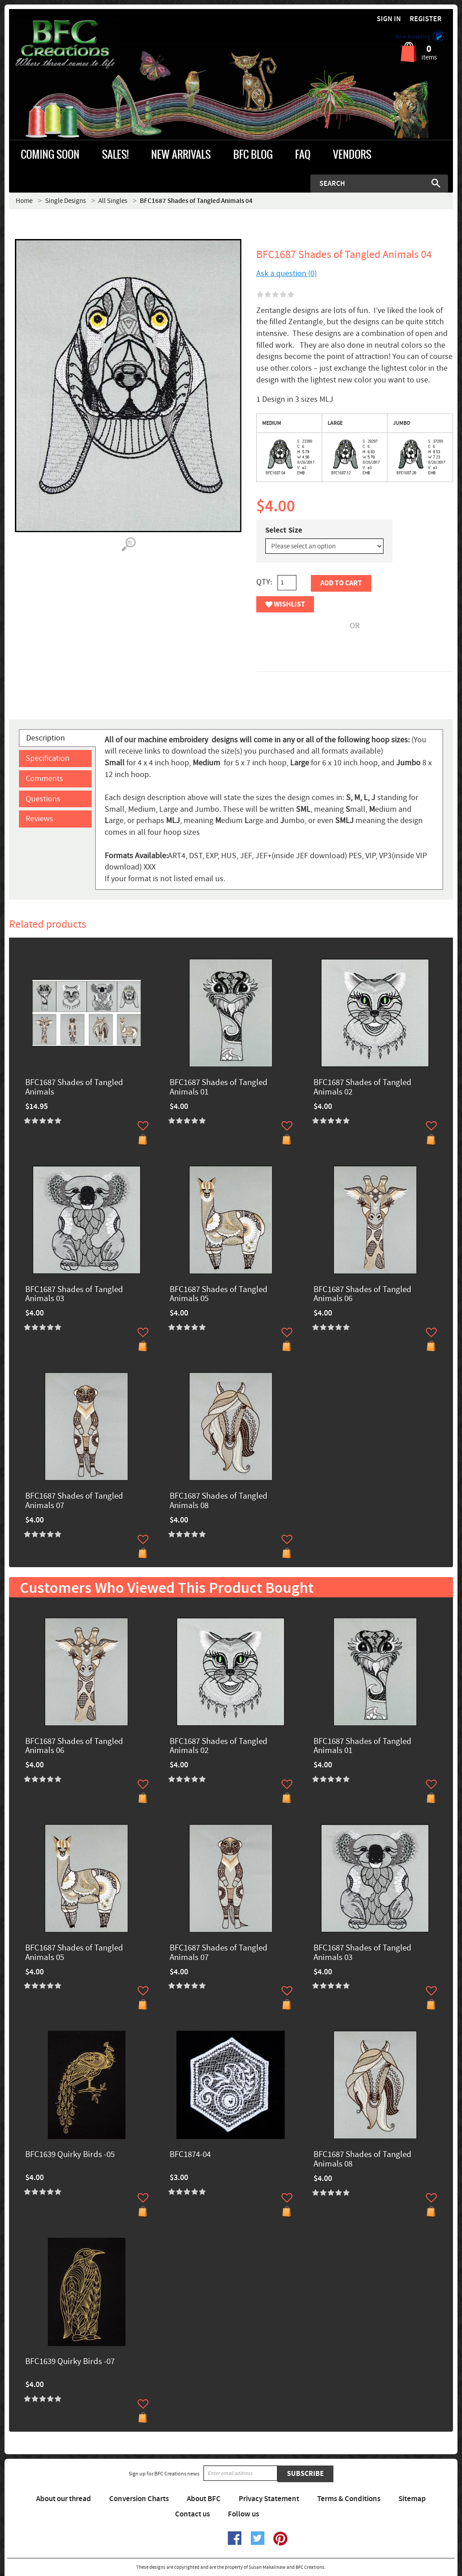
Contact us (192, 2514)
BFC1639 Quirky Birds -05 (70, 2155)
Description (45, 738)
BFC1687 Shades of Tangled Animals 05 (219, 1294)
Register (426, 19)
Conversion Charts (139, 2499)
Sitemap (412, 2499)
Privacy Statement (269, 2499)
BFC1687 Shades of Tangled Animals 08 (219, 1501)
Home (24, 201)
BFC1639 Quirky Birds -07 (70, 2362)
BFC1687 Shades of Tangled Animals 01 (219, 1087)
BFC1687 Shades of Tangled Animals (74, 1087)
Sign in (389, 19)
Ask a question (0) (286, 273)
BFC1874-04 (190, 2155)
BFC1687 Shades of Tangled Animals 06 (362, 1294)
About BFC (204, 2499)
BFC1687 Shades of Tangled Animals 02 (362, 1087)
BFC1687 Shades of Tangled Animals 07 (74, 1501)
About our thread (63, 2499)
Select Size (283, 530)
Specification (47, 758)
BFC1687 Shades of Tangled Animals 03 (74, 1294)
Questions (43, 799)
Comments (44, 778)
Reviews (39, 819)
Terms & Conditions (348, 2499)
